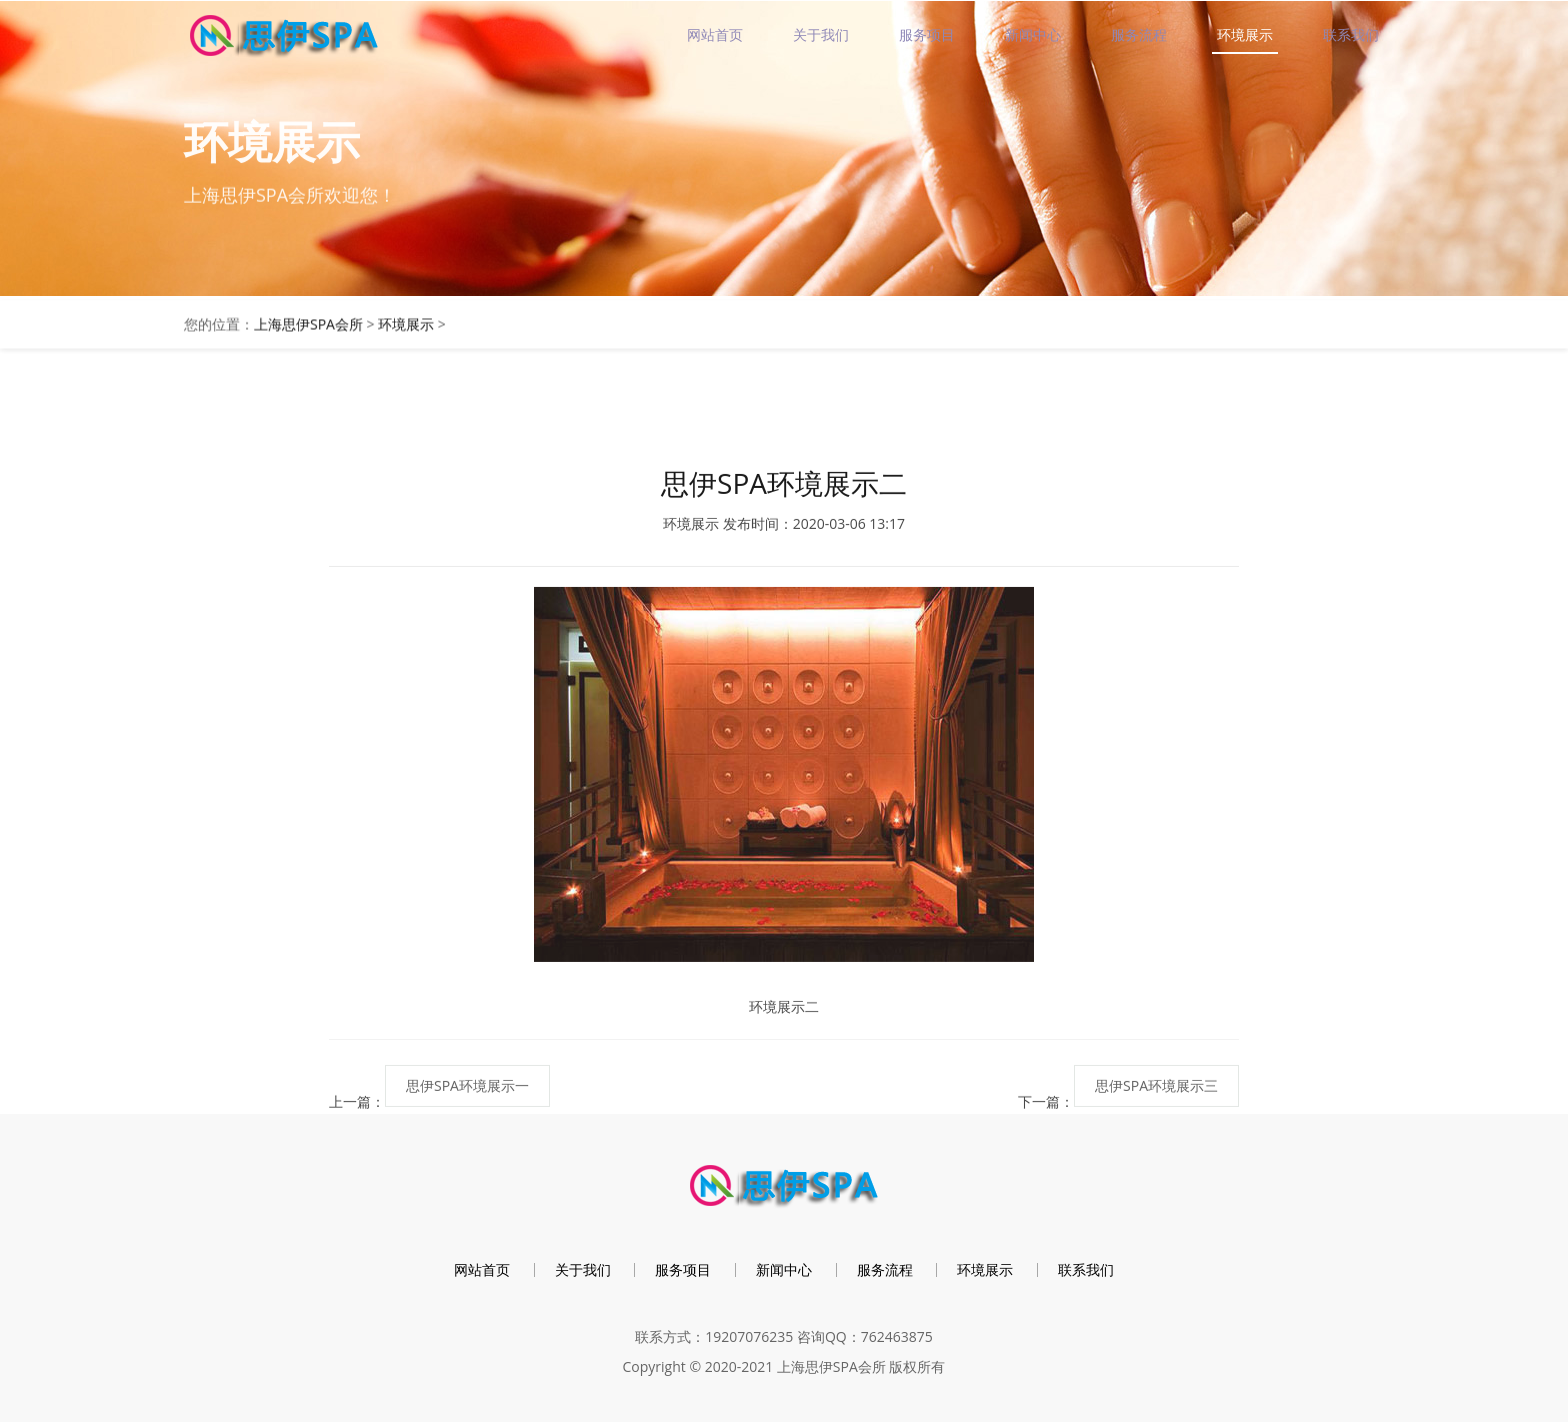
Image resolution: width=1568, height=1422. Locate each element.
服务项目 (927, 34)
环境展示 (1245, 34)
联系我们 (1351, 34)
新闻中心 (1033, 34)
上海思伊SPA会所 (308, 327)
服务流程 (1139, 34)
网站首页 (715, 34)
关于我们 (821, 34)
